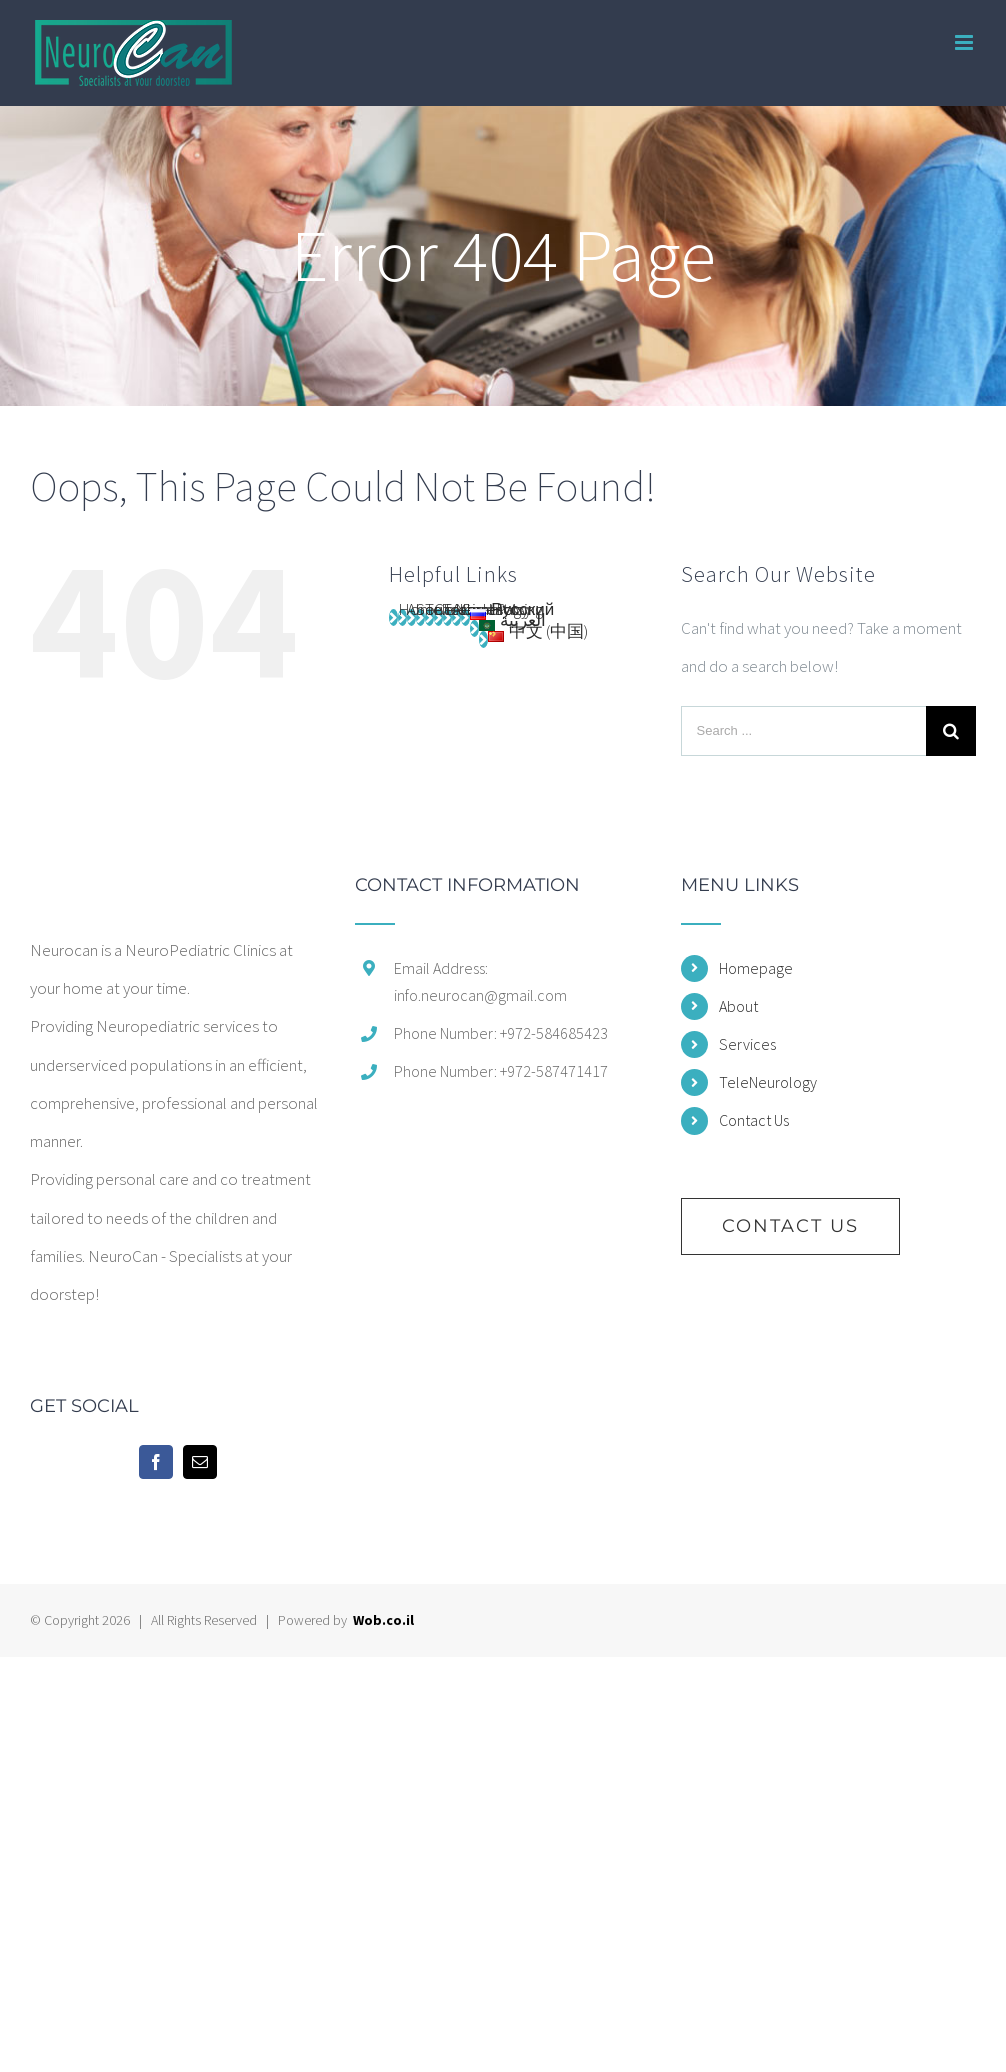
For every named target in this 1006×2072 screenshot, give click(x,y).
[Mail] (200, 1462)
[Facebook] (156, 1462)
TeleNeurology (768, 1082)
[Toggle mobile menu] (965, 42)
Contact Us (754, 1120)
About (738, 1006)
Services (747, 1044)
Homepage (756, 968)
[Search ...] (803, 731)
